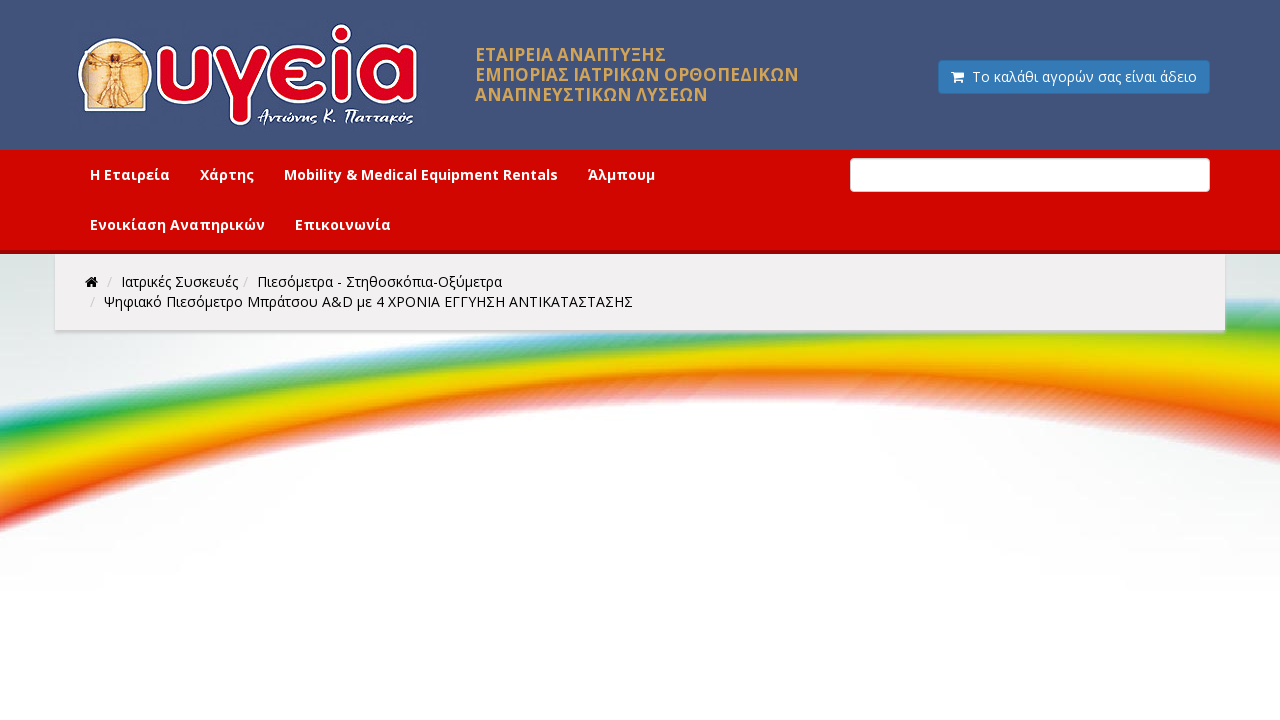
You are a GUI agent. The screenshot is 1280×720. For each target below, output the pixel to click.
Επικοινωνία (343, 224)
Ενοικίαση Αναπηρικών (177, 224)
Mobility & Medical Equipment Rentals (421, 174)
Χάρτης (227, 174)
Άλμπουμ (621, 174)
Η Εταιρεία (130, 174)
